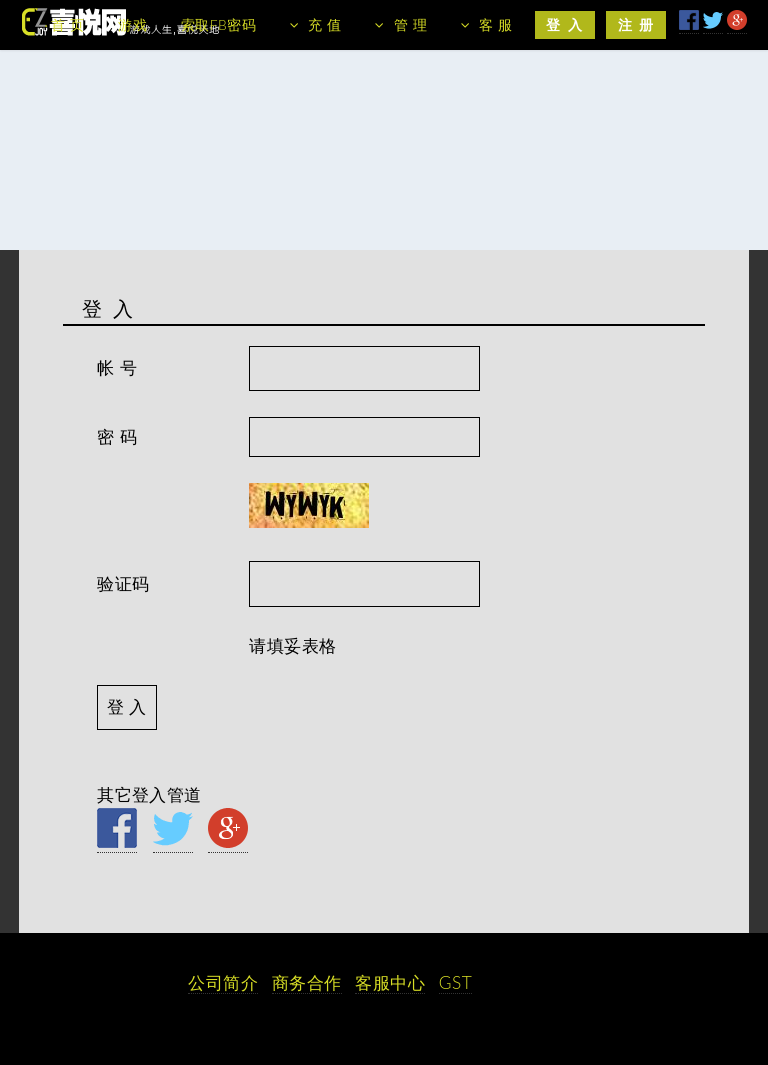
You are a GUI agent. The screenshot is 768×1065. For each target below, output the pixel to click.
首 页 (67, 24)
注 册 (636, 24)
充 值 (324, 24)
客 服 (495, 24)
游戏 (132, 24)
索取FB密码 (218, 24)
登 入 (564, 24)
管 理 (410, 24)
